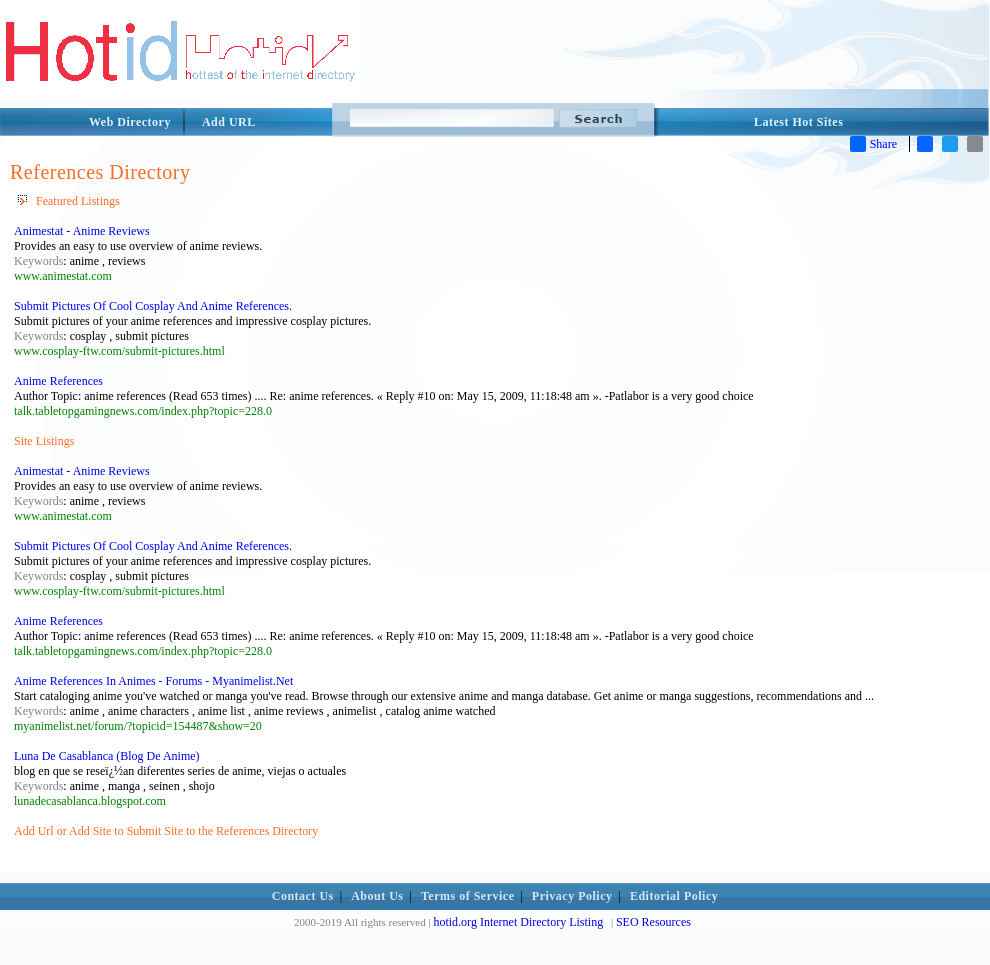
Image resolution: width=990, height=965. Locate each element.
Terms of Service (468, 896)
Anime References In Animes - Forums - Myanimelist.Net (153, 681)
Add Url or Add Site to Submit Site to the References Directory (166, 831)
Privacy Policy (572, 896)
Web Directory (130, 122)
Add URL (229, 122)
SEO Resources (653, 922)
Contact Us (303, 896)
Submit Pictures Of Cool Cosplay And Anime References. (153, 306)
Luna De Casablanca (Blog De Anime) (107, 756)
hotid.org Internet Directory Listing (518, 922)
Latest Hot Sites (798, 122)
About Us (377, 896)
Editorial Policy (674, 896)
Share (873, 144)
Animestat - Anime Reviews (82, 231)
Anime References (58, 381)
